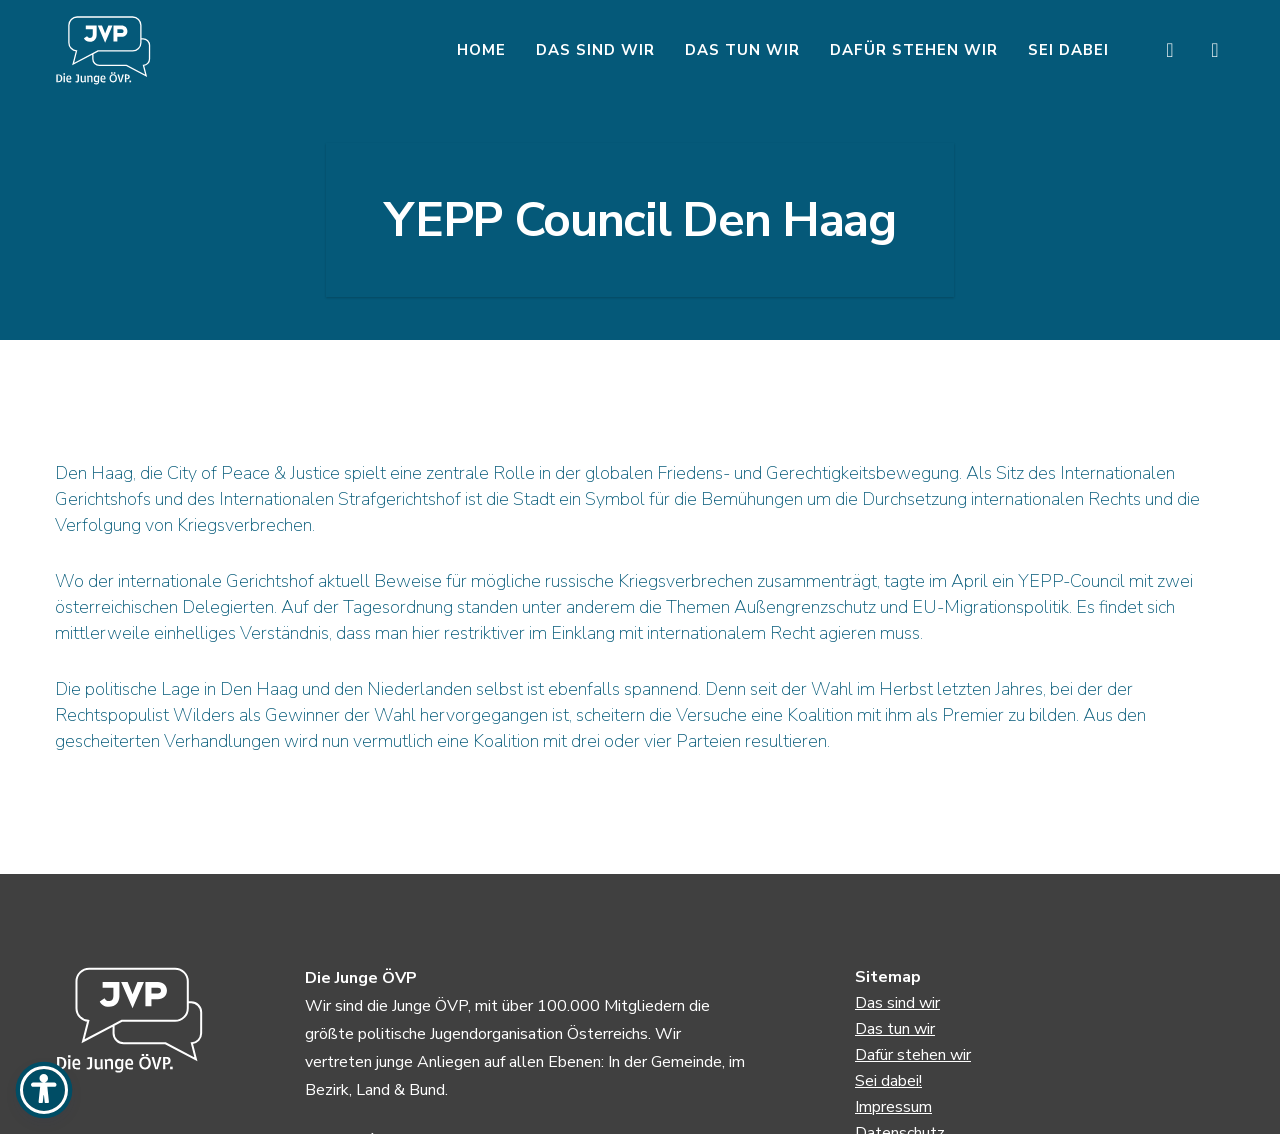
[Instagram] (1202, 50)
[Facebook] (1157, 50)
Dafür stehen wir (913, 1055)
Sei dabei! (888, 1081)
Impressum (893, 1107)
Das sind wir (897, 1003)
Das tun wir (895, 1029)
